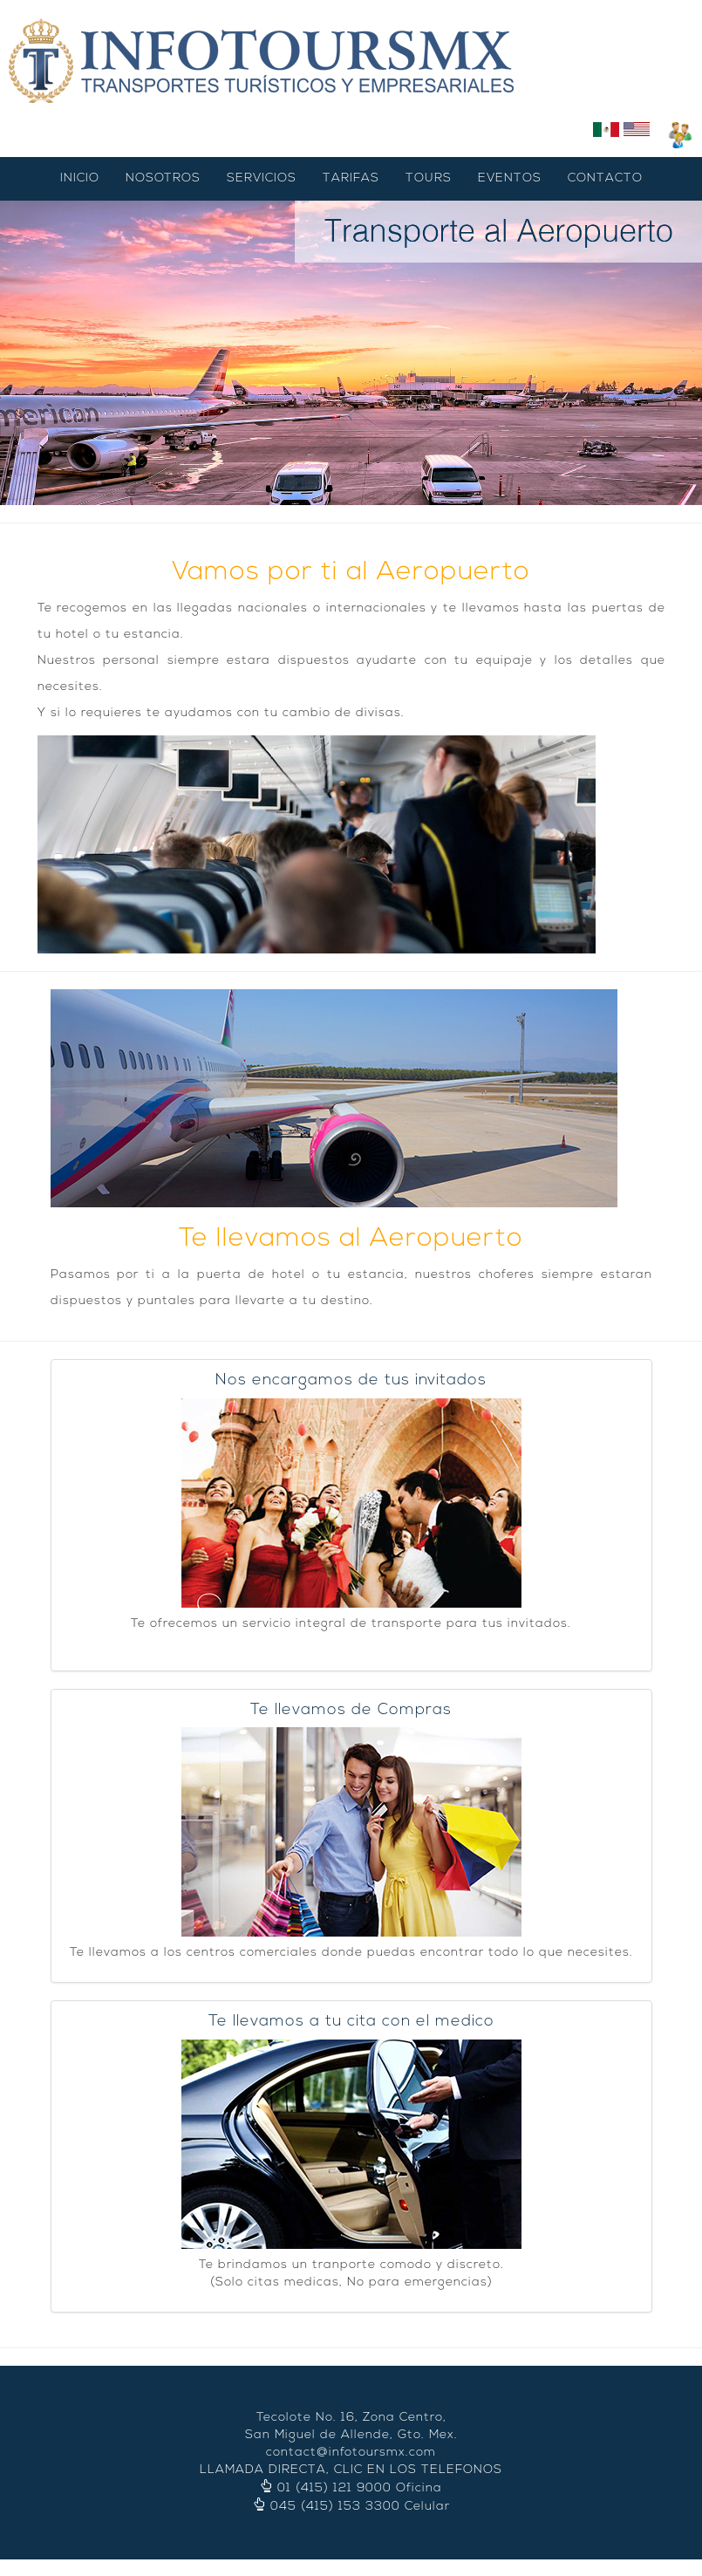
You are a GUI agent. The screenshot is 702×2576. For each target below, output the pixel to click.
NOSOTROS (163, 178)
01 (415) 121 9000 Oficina (359, 2489)
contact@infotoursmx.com (351, 2453)
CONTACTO (605, 178)
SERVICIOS (261, 178)
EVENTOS (510, 178)
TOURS (429, 178)
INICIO (79, 178)
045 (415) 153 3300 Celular (360, 2507)
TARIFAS (351, 178)
